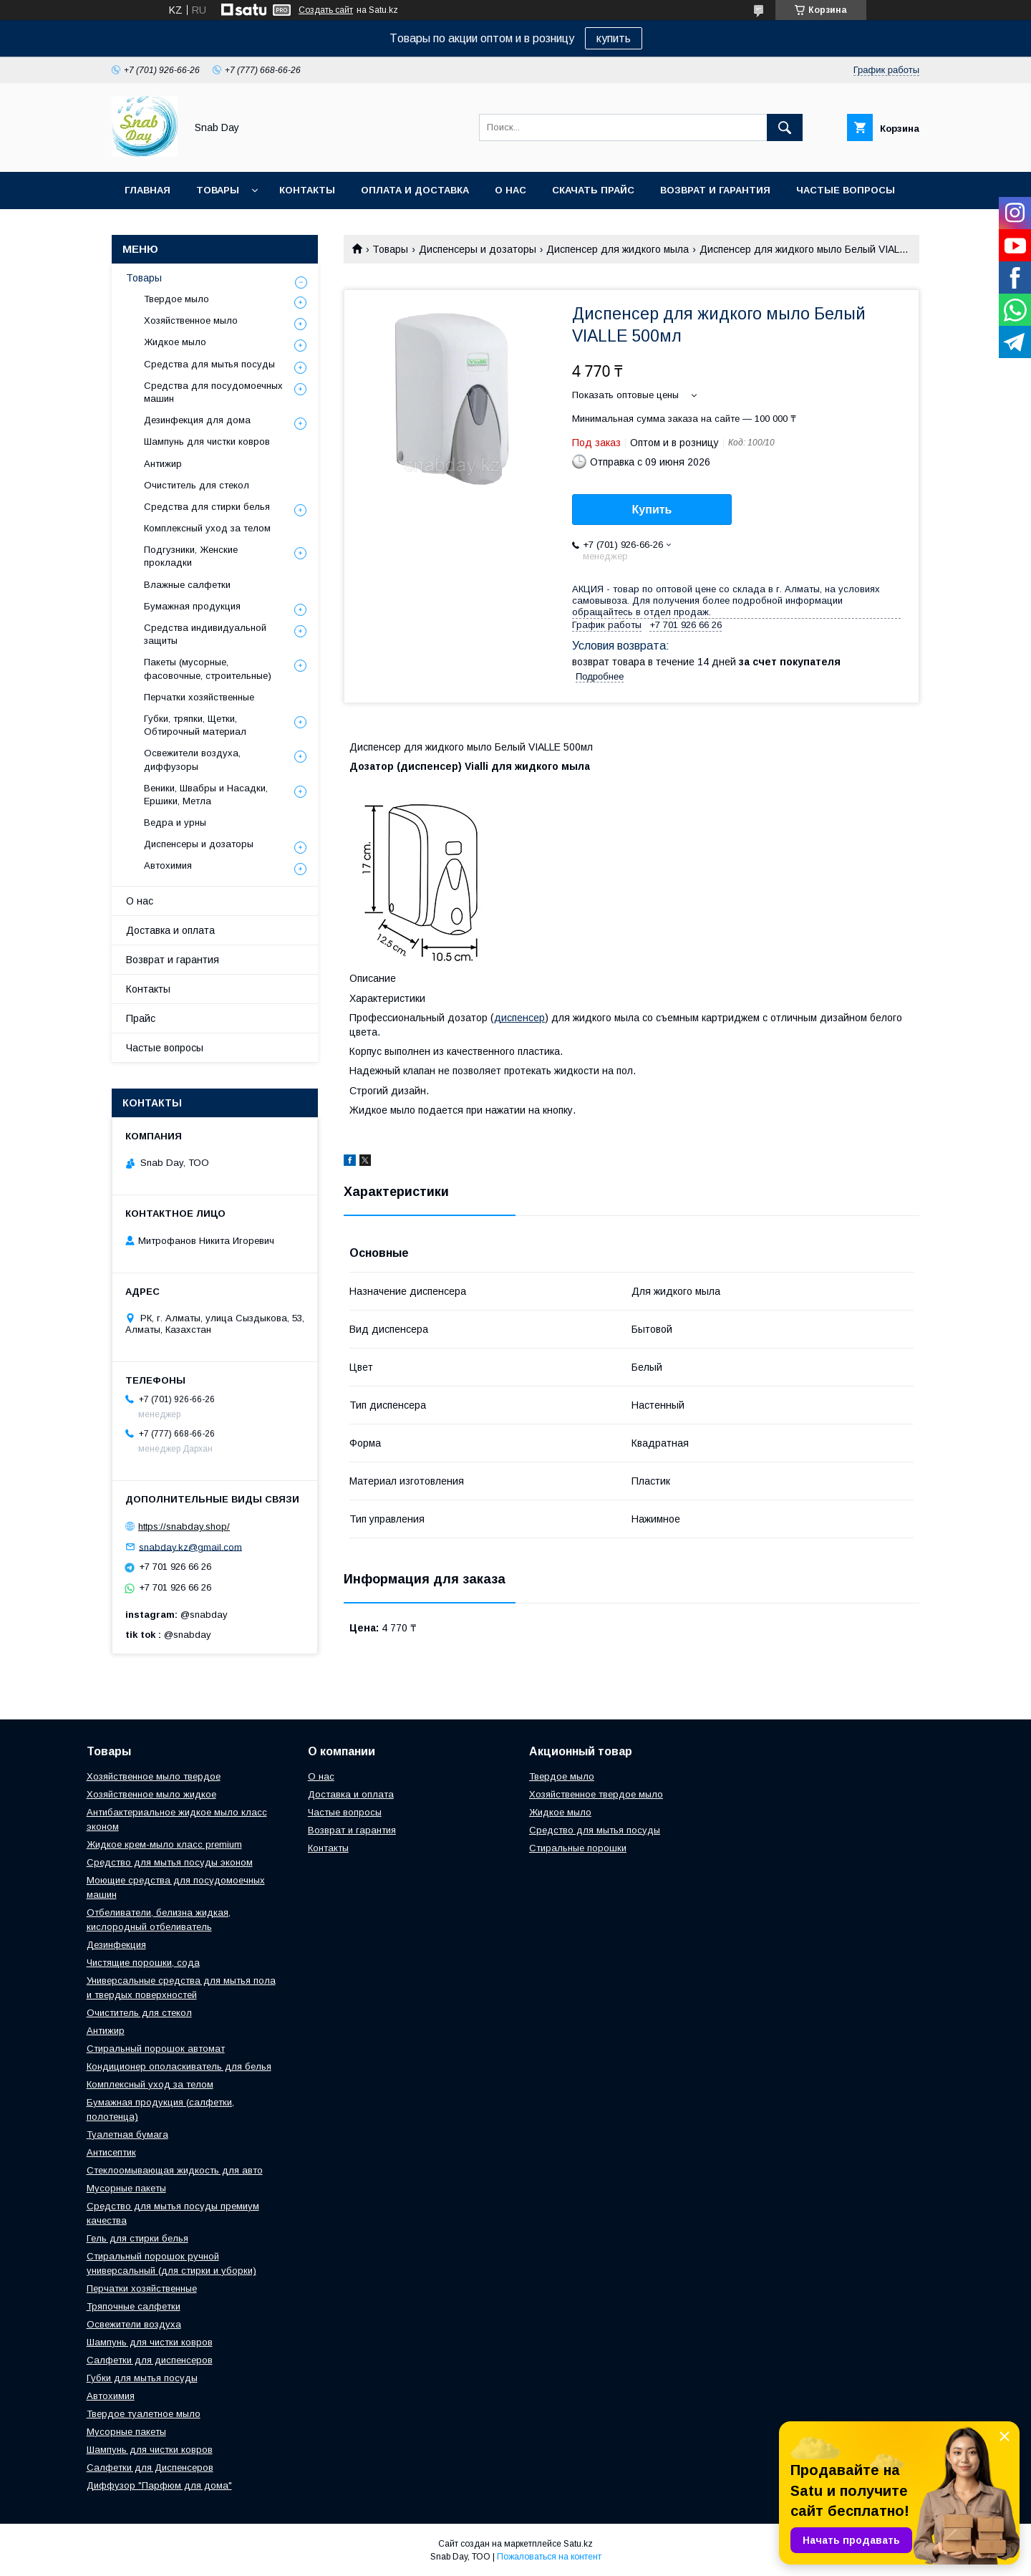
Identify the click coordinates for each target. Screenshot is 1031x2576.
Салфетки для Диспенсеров (150, 2467)
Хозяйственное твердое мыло (596, 1794)
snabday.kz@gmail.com (190, 1546)
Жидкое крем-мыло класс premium (164, 1844)
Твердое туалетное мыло (143, 2413)
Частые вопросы (845, 190)
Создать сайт (326, 10)
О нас (510, 190)
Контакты (307, 190)
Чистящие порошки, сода (143, 1962)
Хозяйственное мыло (191, 320)
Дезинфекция (116, 1944)
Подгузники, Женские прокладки (191, 556)
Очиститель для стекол (196, 485)
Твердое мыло (176, 299)
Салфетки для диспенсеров (150, 2360)
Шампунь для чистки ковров (207, 441)
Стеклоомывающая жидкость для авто (175, 2170)
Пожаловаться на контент (549, 2557)
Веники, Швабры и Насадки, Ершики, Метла (206, 794)
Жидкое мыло (175, 342)
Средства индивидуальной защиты (205, 634)
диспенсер (519, 1017)
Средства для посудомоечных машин (213, 392)
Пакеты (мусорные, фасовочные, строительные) (207, 668)
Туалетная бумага (127, 2134)
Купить (652, 509)
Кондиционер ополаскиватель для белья (179, 2066)
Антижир (163, 463)
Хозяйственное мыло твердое (154, 1776)
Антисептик (111, 2152)
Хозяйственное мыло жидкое (151, 1794)
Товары (217, 190)
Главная (147, 190)
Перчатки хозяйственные (199, 697)
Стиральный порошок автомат (156, 2048)
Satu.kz (578, 2544)
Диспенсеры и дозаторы (477, 249)
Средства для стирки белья (207, 506)
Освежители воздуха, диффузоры (192, 759)
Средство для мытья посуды (594, 1830)
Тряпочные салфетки (133, 2306)
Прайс (140, 1018)
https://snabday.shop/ (184, 1526)
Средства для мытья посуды (209, 364)
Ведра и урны (175, 822)
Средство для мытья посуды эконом (170, 1862)
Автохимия (168, 865)
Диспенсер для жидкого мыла (617, 249)
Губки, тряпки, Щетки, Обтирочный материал (195, 725)
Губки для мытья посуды (142, 2378)
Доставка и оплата (170, 930)
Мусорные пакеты (126, 2188)
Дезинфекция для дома (197, 420)
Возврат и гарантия (715, 190)
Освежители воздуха (134, 2324)
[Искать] (785, 127)
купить (613, 38)
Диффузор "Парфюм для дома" (159, 2485)
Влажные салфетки (187, 584)
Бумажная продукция (192, 606)
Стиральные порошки (577, 1848)
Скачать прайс (593, 190)
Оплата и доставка (415, 190)
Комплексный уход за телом (207, 528)
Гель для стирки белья (137, 2238)
